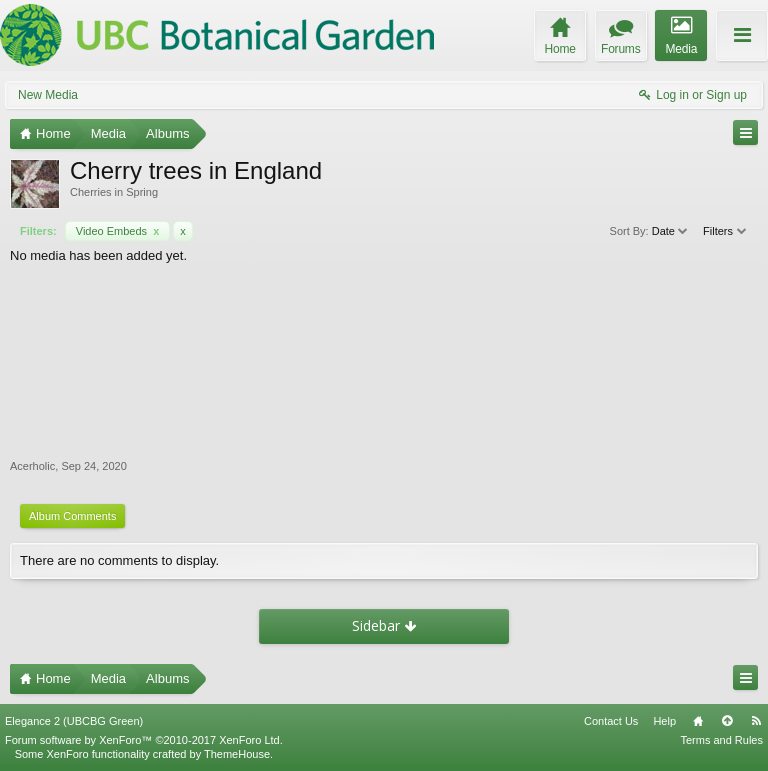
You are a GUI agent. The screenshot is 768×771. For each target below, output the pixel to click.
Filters (725, 231)
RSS (756, 721)
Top (727, 721)
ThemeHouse (237, 754)
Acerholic (32, 466)
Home (698, 721)
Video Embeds (118, 231)
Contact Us (611, 721)
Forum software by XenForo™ (144, 740)
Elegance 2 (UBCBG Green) (74, 721)
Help (664, 721)
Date (671, 231)
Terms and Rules (721, 740)
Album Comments (72, 516)
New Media (48, 95)
